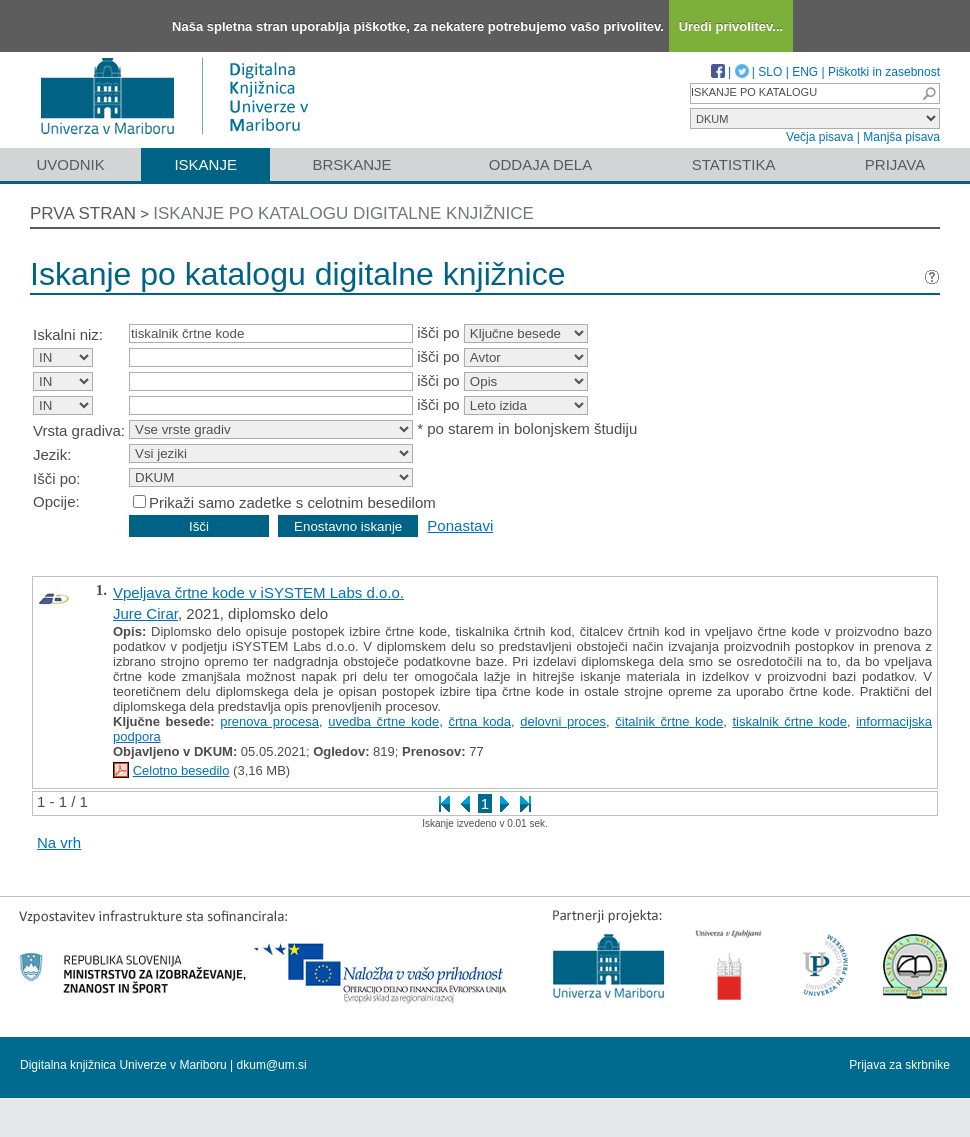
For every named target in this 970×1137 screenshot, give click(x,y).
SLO (770, 72)
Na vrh (59, 842)
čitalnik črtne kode (669, 721)
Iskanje (205, 164)
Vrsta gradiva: (79, 430)
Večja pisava (819, 137)
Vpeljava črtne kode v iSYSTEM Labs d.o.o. (258, 592)
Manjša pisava (901, 137)
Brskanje (351, 164)
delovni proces (563, 721)
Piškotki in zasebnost (884, 72)
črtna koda (479, 721)
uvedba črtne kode (383, 721)
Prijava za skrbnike (899, 1065)
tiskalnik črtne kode (789, 721)
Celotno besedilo (181, 770)
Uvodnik (70, 164)
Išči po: (57, 478)
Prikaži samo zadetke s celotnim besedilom (292, 502)
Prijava (895, 164)
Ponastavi (460, 525)
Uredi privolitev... (731, 26)
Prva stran (83, 213)
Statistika (734, 164)
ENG (805, 72)
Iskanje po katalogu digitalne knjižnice (343, 213)
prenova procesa (269, 721)
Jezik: (52, 454)
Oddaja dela (540, 164)
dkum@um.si (272, 1065)
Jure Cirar (145, 613)
